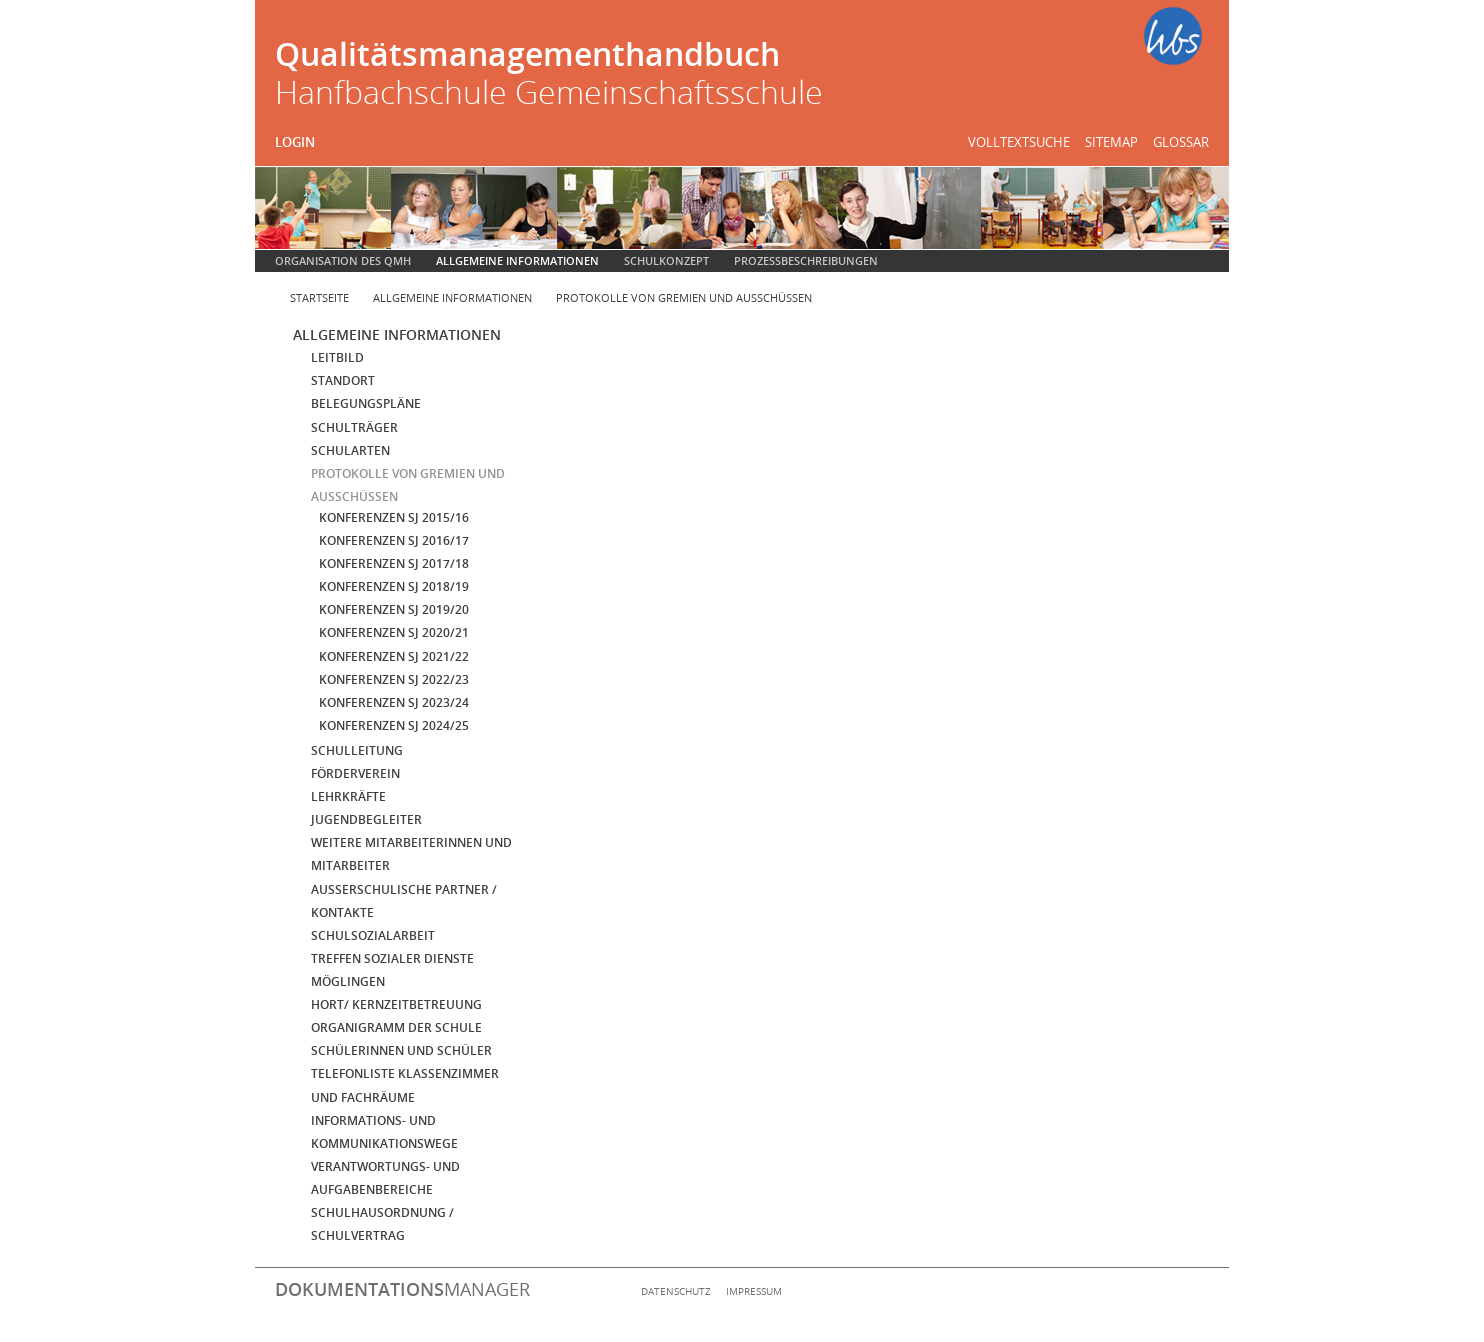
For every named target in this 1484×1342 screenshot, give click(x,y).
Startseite (319, 297)
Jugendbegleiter (366, 819)
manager (402, 1289)
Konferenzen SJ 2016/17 (394, 540)
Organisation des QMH (343, 260)
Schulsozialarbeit (373, 935)
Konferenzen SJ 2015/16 (394, 517)
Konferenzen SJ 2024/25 (394, 725)
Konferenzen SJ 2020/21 (394, 632)
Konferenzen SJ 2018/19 (394, 586)
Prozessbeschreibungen (806, 260)
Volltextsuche (1019, 142)
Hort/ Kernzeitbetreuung (396, 1004)
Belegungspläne (366, 403)
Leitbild (337, 357)
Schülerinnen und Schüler (401, 1050)
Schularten (350, 450)
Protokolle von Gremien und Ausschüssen (684, 297)
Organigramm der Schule (396, 1027)
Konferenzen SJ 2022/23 (394, 679)
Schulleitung (357, 750)
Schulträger (354, 427)
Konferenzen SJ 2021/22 (394, 656)
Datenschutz (676, 1291)
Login (295, 142)
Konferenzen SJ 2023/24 (394, 702)
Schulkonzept (666, 260)
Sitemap (1111, 142)
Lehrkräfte (348, 796)
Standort (343, 380)
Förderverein (355, 773)
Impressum (754, 1291)
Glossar (1181, 142)
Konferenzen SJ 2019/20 (394, 609)
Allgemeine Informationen (517, 260)
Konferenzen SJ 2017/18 (394, 563)
